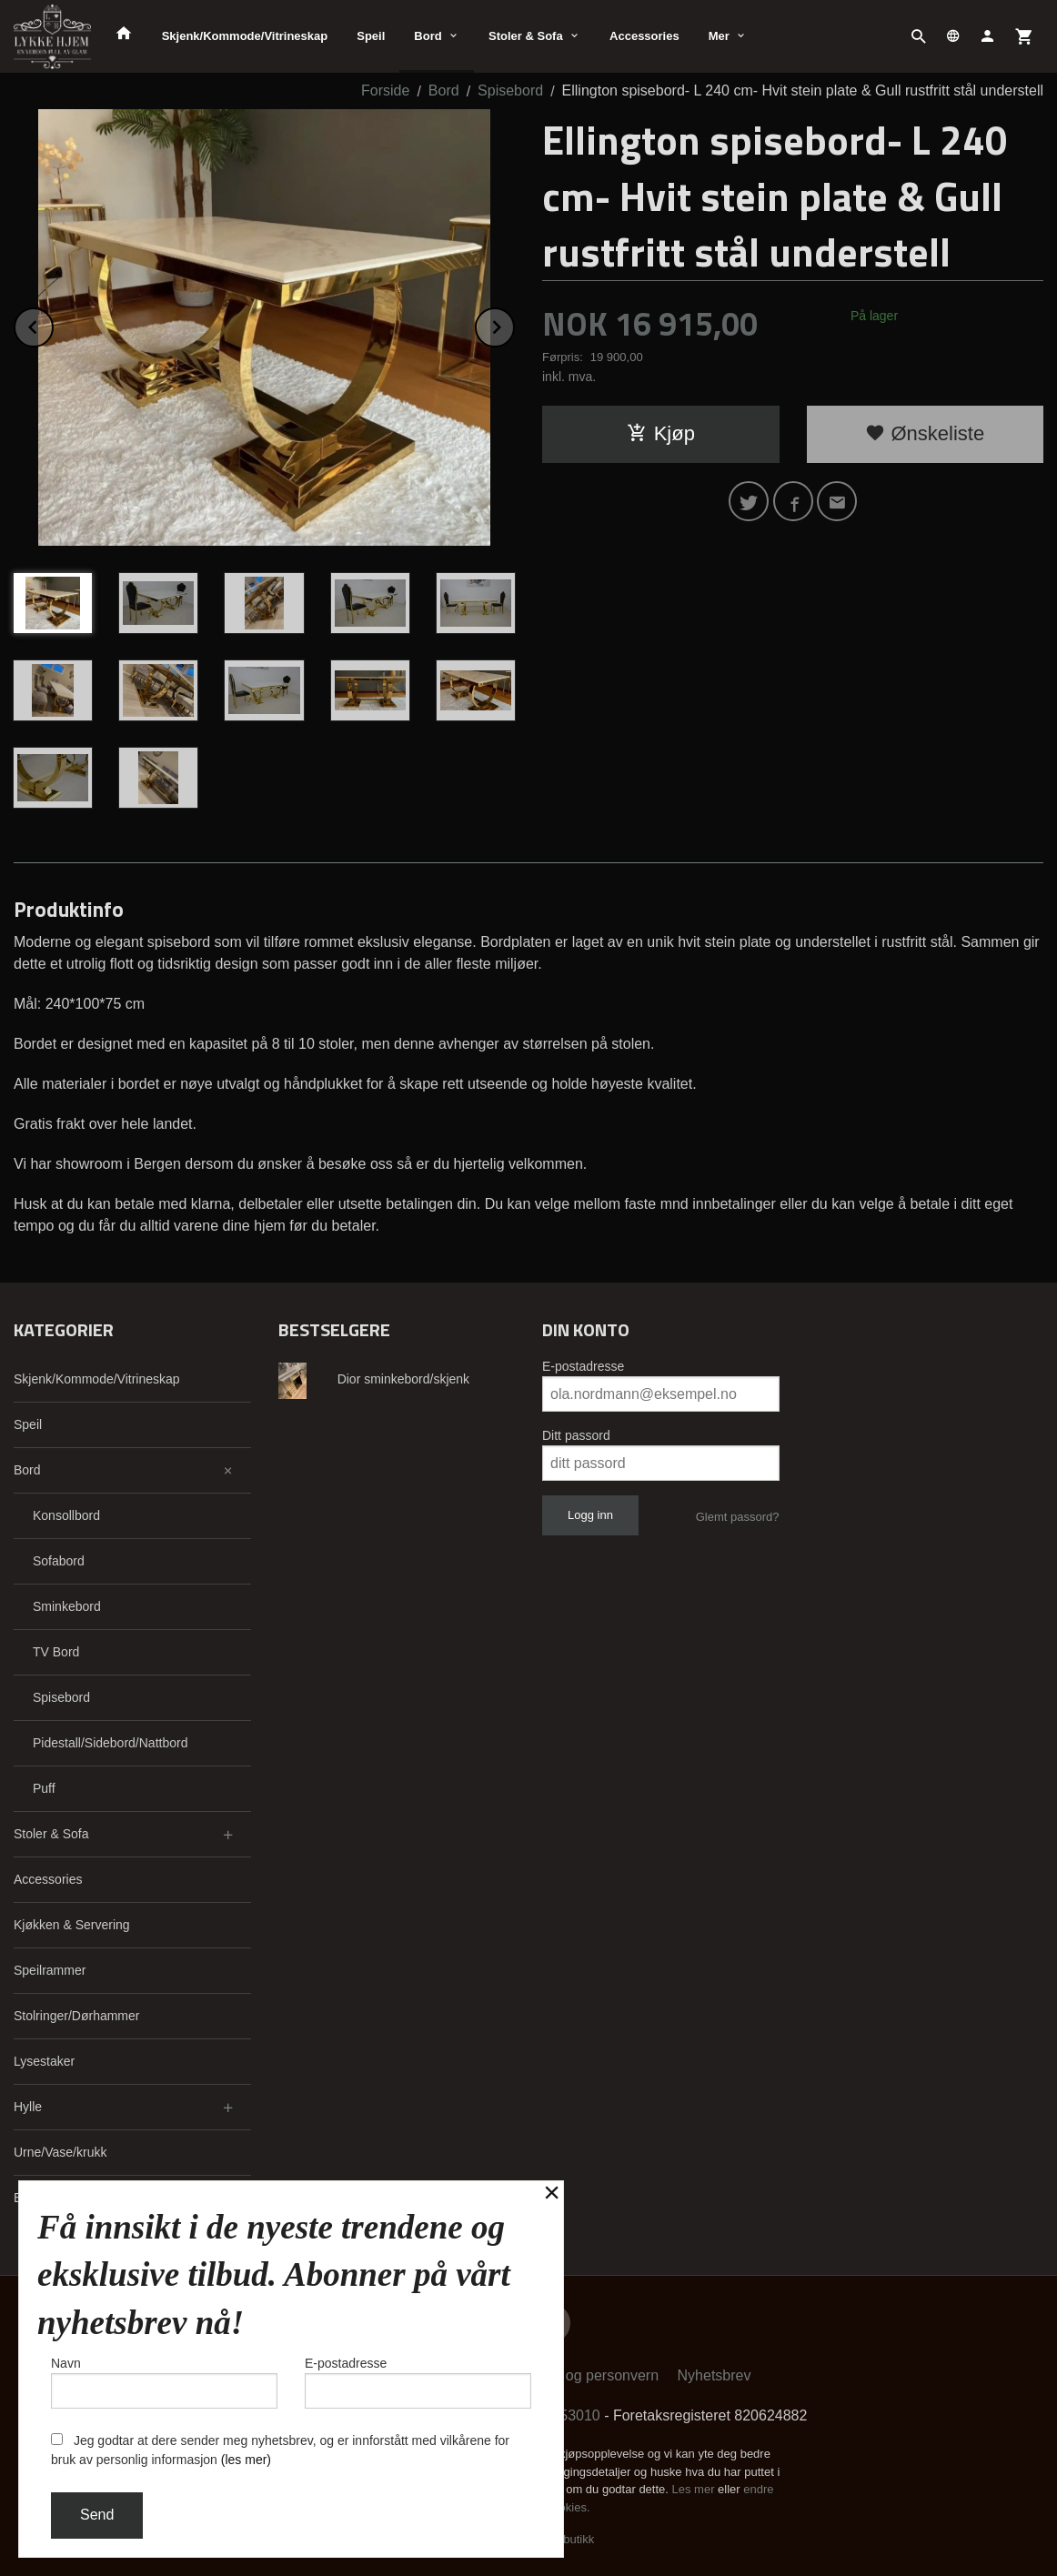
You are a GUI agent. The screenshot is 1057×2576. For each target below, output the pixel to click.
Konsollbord (66, 1515)
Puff (44, 1788)
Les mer (695, 2489)
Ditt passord (576, 1435)
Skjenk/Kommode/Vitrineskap (245, 36)
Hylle (28, 2106)
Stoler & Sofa (525, 36)
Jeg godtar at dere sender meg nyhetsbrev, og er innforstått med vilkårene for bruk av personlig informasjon (280, 2450)
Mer (719, 36)
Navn (164, 2382)
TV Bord (56, 1652)
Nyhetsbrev (714, 2375)
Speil (371, 36)
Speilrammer (50, 1970)
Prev (53, 324)
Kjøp (661, 433)
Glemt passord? (738, 1517)
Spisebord (61, 1697)
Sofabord (59, 1561)
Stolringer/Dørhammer (76, 2015)
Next (514, 324)
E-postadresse (583, 1366)
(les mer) (246, 2459)
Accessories (644, 36)
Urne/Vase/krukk (60, 2152)
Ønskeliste (924, 433)
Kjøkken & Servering (72, 1924)
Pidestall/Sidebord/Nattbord (110, 1743)
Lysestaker (44, 2061)
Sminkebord (67, 1606)
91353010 (568, 2415)
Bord (427, 36)
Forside (385, 90)
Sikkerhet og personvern (580, 2375)
